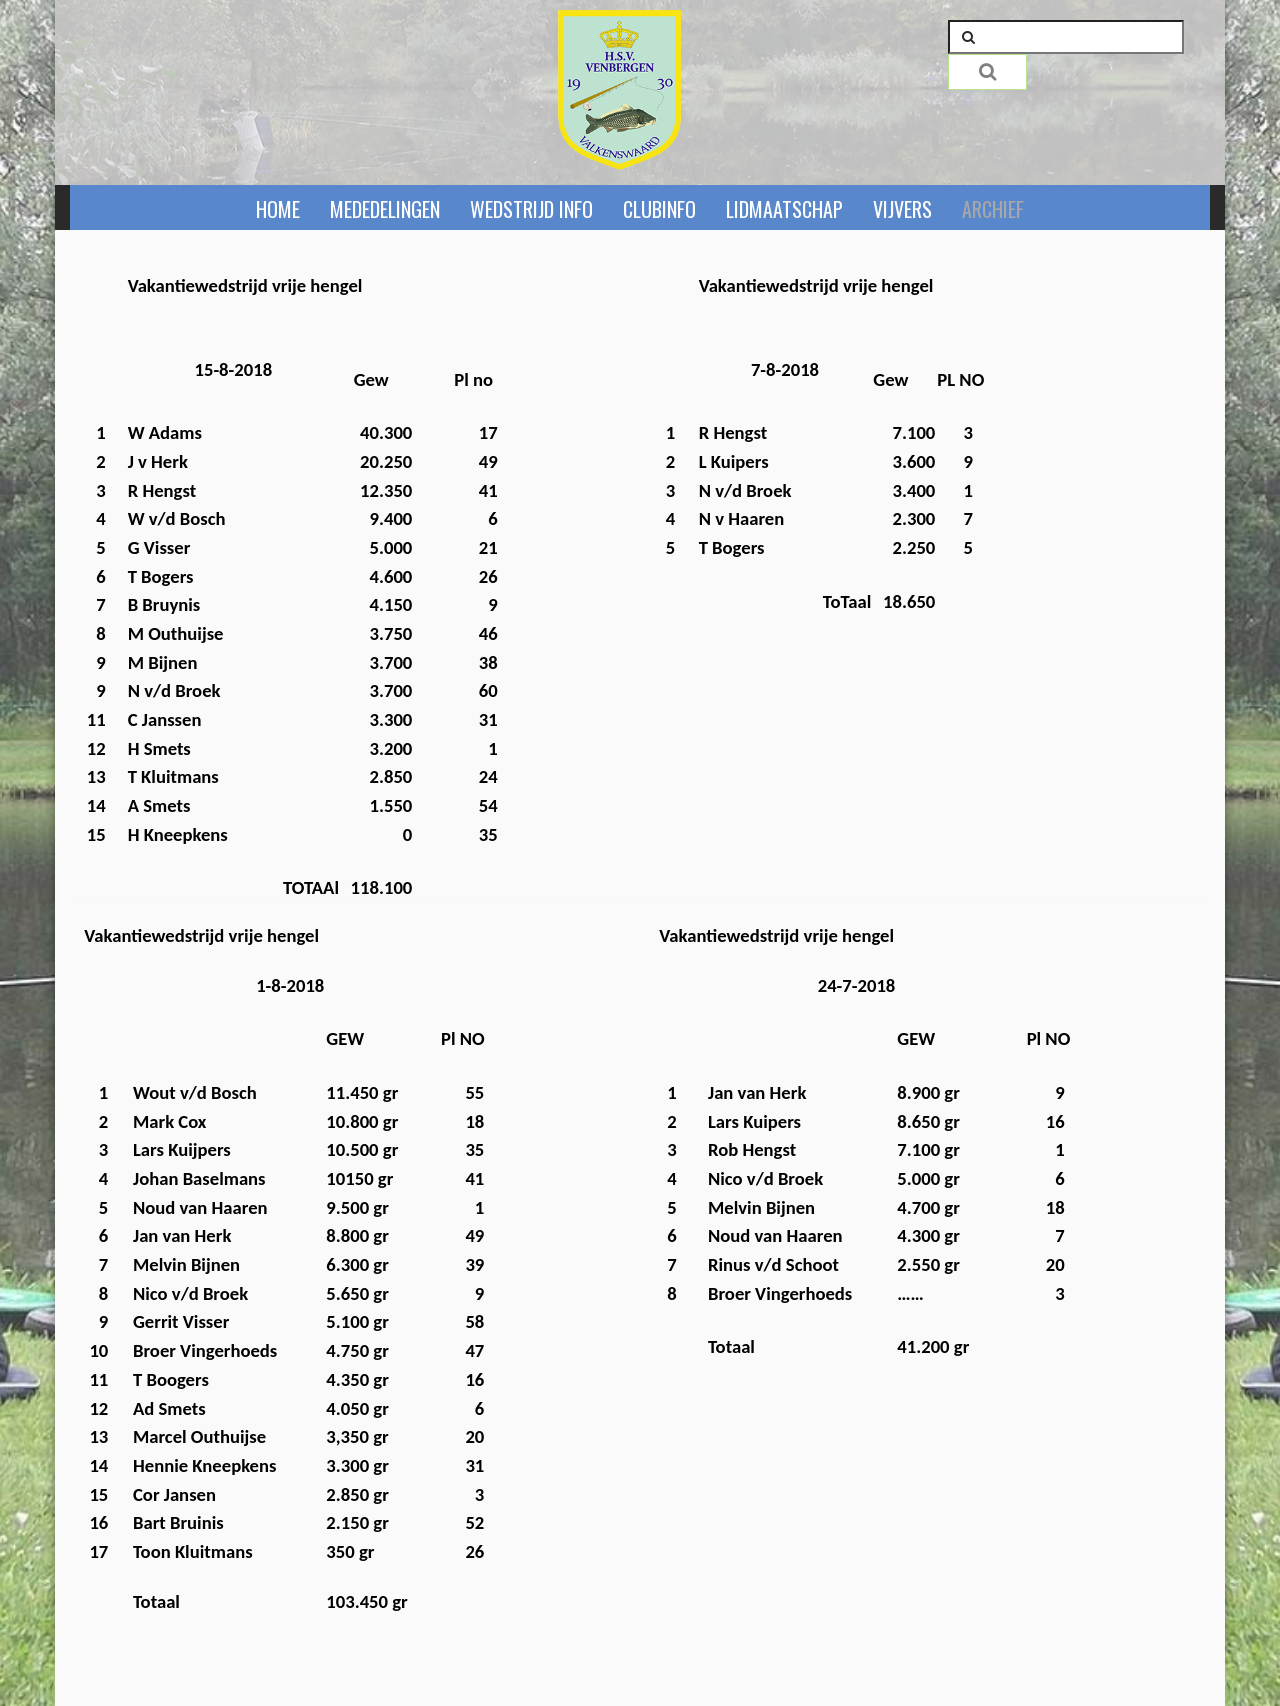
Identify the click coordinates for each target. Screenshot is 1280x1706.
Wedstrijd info (531, 209)
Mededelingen (385, 209)
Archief (993, 209)
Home (278, 209)
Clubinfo (659, 209)
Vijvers (902, 209)
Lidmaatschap (784, 209)
